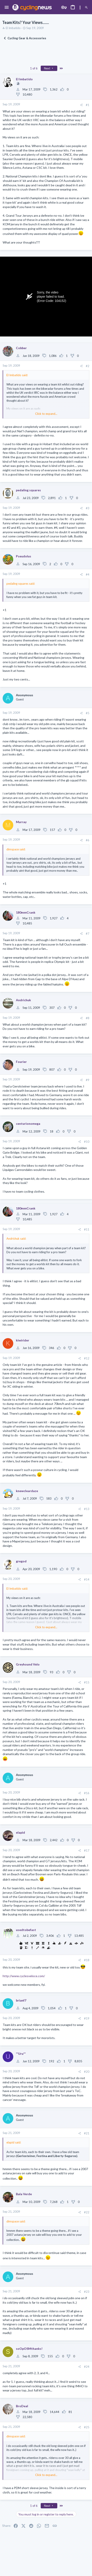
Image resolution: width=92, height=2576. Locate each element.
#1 (87, 105)
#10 (86, 1141)
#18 (86, 1960)
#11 (86, 1229)
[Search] (86, 7)
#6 (87, 840)
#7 (87, 933)
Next (49, 68)
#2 (87, 366)
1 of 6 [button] (34, 68)
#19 (86, 2018)
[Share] (81, 105)
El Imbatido (13, 28)
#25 (86, 2427)
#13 (86, 1509)
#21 (86, 2133)
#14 (86, 1579)
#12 (86, 1358)
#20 (86, 2071)
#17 (86, 1850)
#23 (86, 2291)
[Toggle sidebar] (80, 7)
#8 (87, 1018)
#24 (86, 2366)
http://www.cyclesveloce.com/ (24, 1976)
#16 (86, 1793)
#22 (86, 2212)
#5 (87, 713)
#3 (87, 508)
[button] (6, 7)
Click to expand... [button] (46, 413)
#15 (86, 1682)
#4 (87, 574)
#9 (87, 1080)
